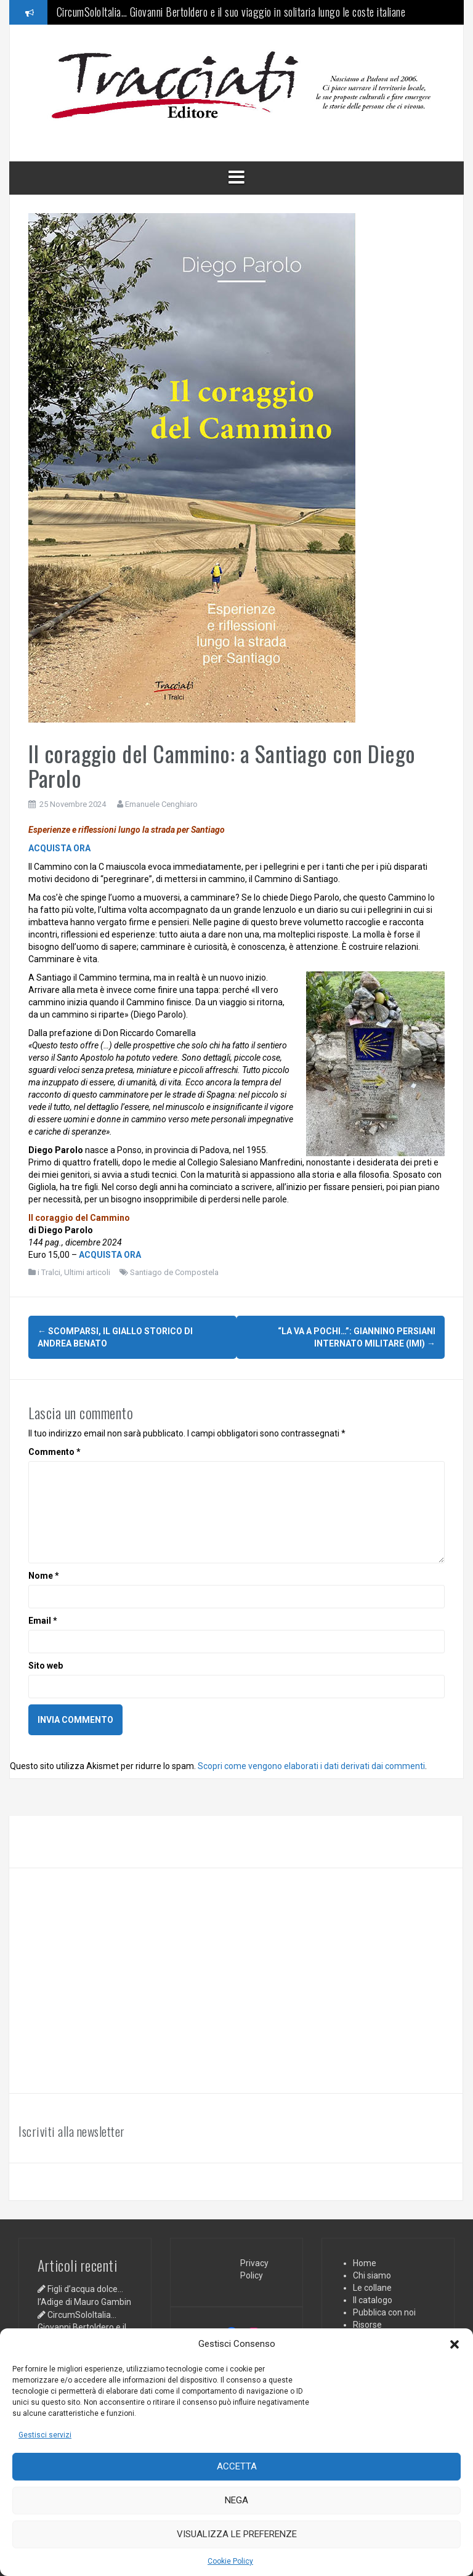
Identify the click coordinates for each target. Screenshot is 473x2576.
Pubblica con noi (384, 2310)
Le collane (372, 2286)
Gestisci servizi (44, 2435)
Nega (236, 2500)
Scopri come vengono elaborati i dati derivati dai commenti (311, 1764)
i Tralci (49, 1272)
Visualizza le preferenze (237, 2534)
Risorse (367, 2323)
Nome (43, 1574)
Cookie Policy (230, 2561)
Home (364, 2261)
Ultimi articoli (87, 1272)
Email (42, 1619)
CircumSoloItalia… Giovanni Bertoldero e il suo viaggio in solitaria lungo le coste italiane (231, 12)
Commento (54, 1450)
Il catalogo (372, 2298)
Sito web (45, 1664)
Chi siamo (372, 2273)
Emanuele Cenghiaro (161, 804)
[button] (454, 2344)
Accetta (237, 2466)
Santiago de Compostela (174, 1272)
